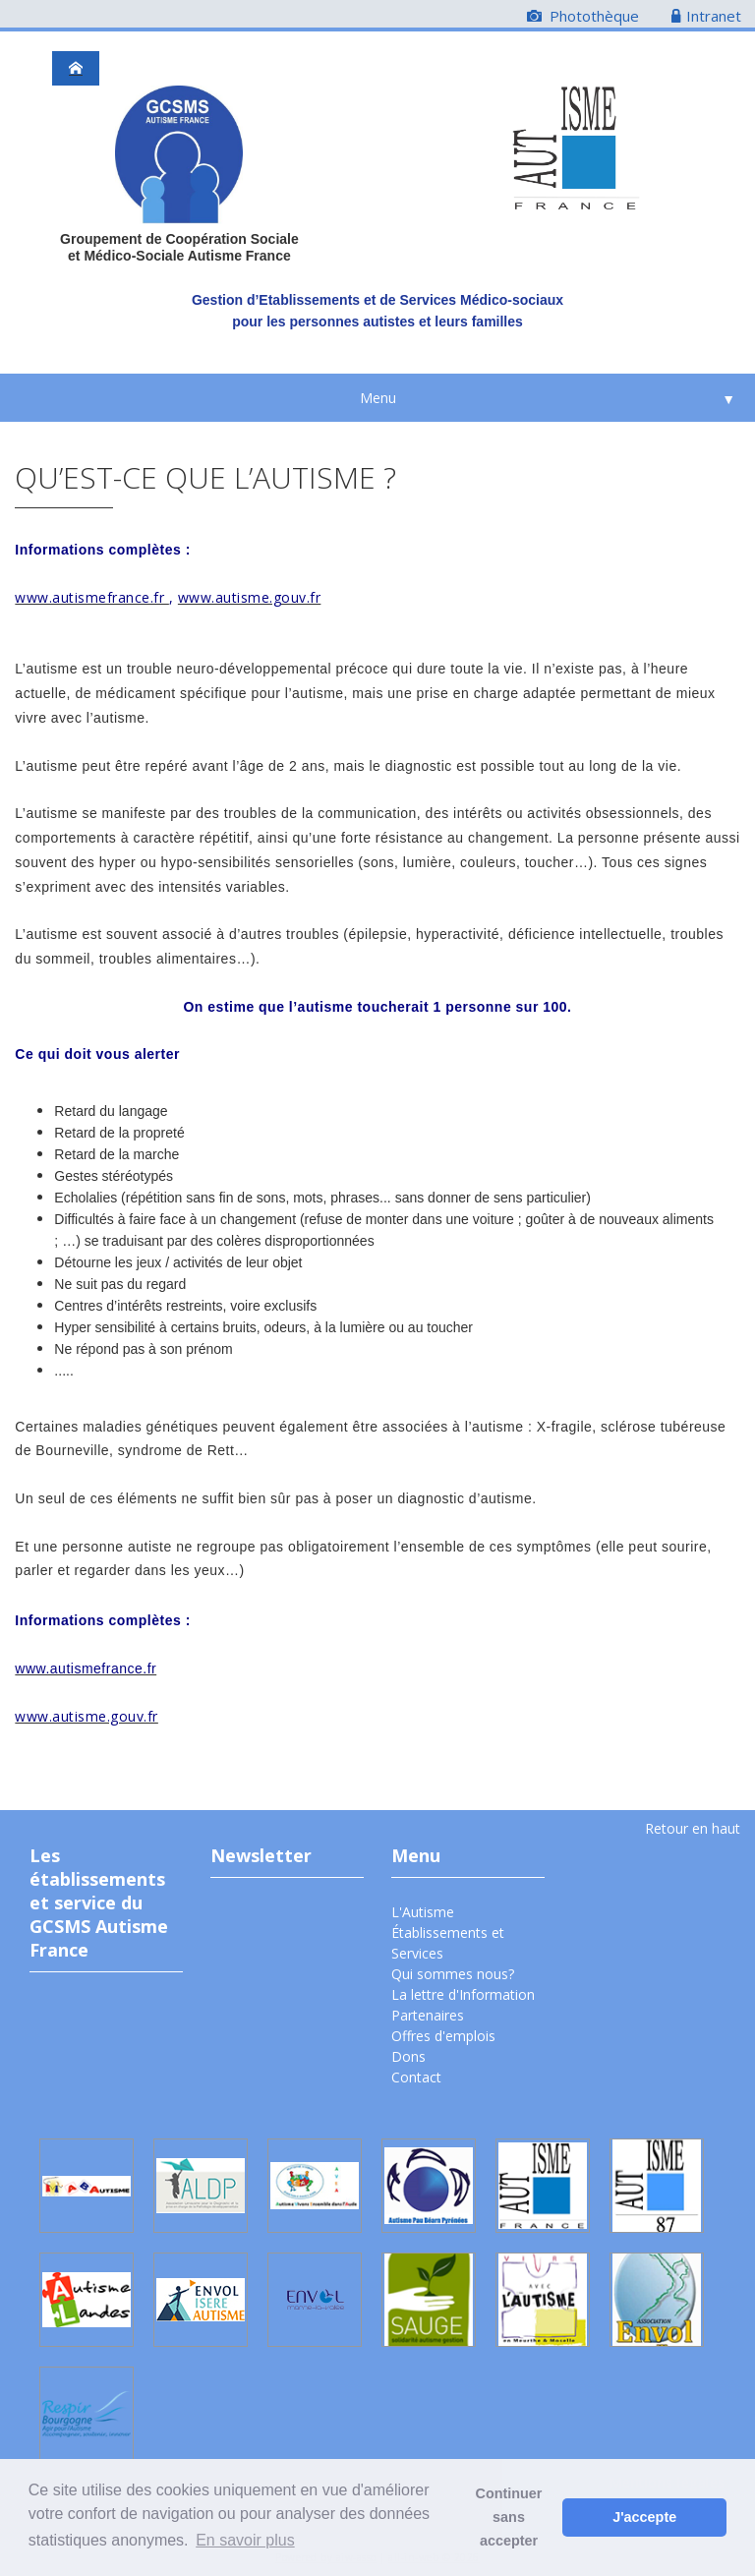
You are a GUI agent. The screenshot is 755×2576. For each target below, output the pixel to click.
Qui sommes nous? (452, 1973)
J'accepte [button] (644, 2517)
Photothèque (583, 16)
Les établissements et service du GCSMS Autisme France (98, 1902)
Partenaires (427, 2015)
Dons (408, 2056)
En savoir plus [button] (245, 2540)
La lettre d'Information (463, 1994)
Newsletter (261, 1855)
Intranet (706, 16)
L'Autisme (422, 1912)
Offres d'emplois (443, 2035)
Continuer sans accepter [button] (509, 2517)
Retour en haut (692, 1828)
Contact (416, 2077)
